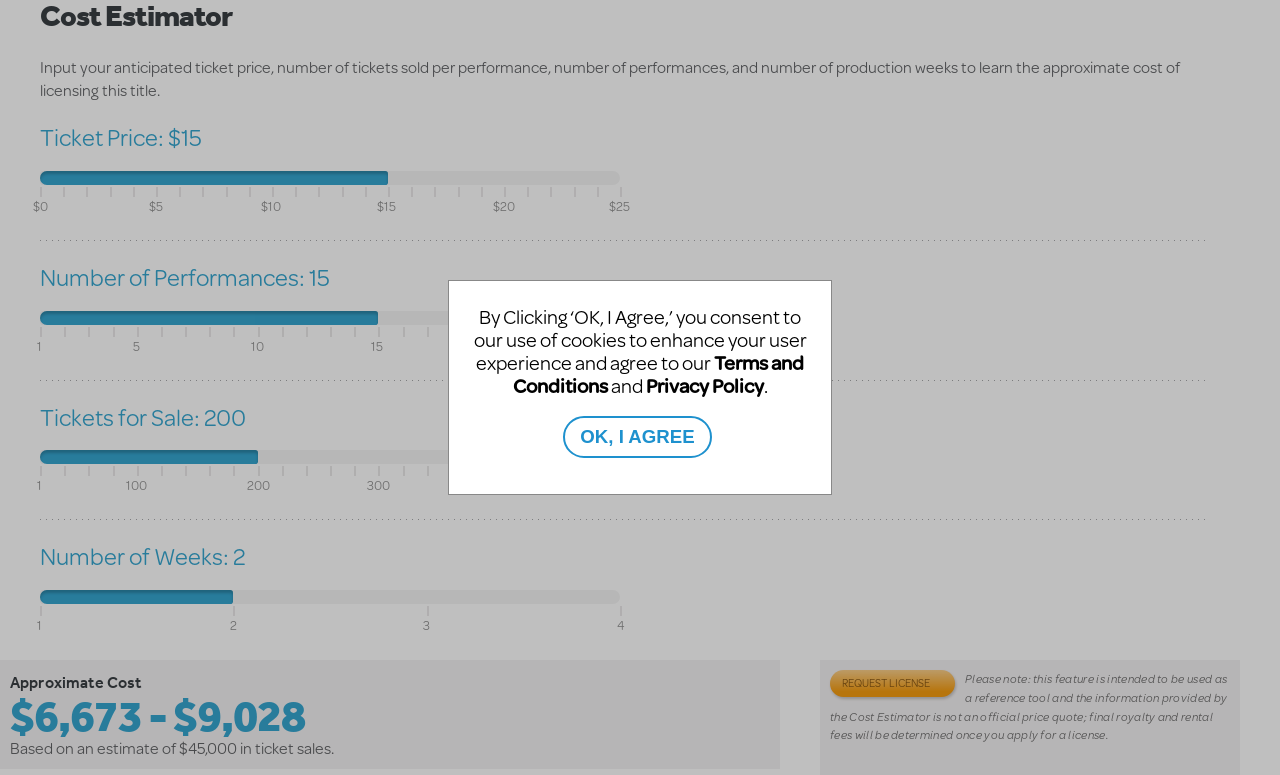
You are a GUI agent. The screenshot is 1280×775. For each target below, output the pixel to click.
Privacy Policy (705, 385)
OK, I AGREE (637, 436)
